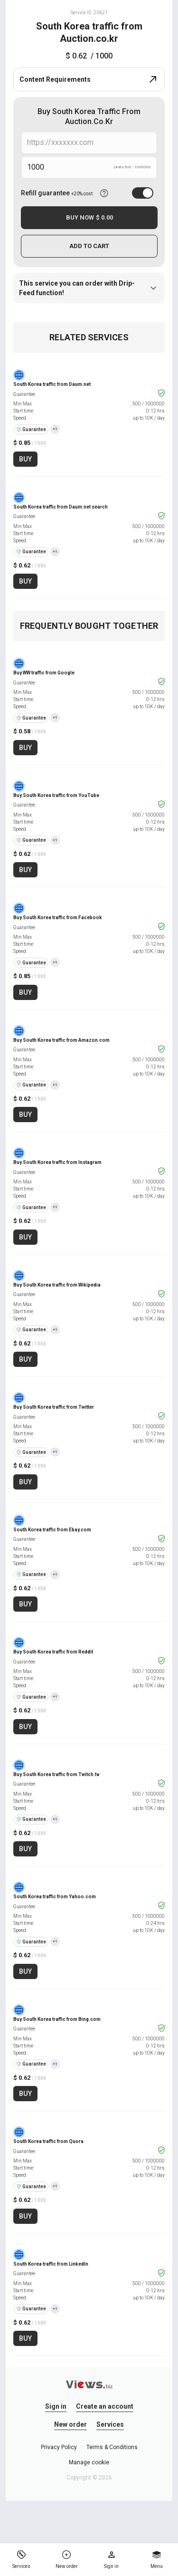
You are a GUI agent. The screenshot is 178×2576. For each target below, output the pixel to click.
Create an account (104, 2406)
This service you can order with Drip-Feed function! (89, 288)
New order (70, 2424)
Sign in (55, 2406)
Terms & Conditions (112, 2447)
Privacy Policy (59, 2447)
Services (110, 2424)
